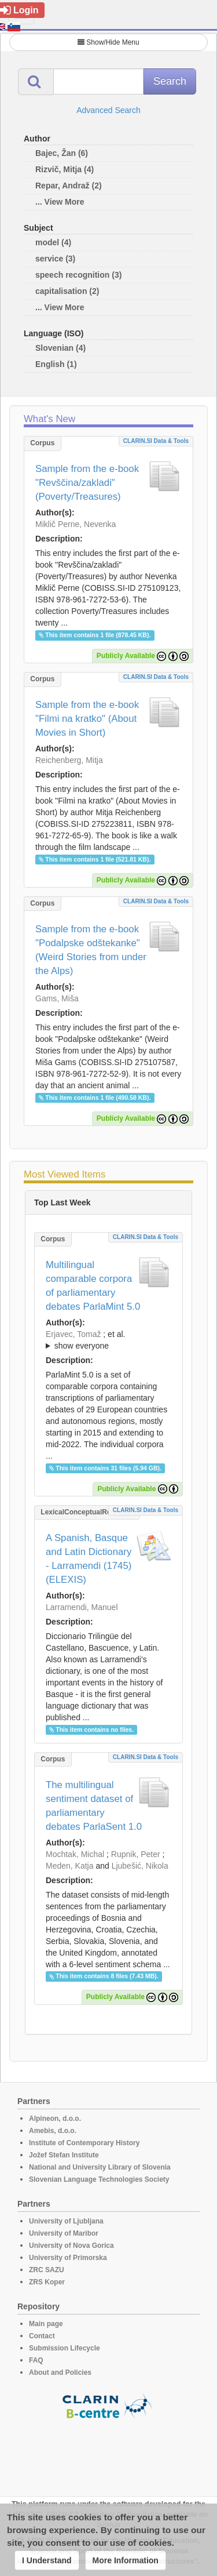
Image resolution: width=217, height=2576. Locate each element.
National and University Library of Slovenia (100, 2167)
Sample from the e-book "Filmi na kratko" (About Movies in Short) (87, 718)
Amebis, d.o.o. (52, 2131)
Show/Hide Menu (108, 42)
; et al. (108, 1340)
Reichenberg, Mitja (69, 760)
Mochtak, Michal (75, 1854)
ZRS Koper (47, 2282)
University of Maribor (63, 2233)
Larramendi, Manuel (82, 1607)
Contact (42, 2336)
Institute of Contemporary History (84, 2143)
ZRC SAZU (46, 2270)
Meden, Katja (70, 1865)
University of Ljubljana (66, 2221)
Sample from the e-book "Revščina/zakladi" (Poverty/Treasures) (87, 482)
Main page (46, 2324)
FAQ (36, 2360)
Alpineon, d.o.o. (55, 2118)
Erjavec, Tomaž (73, 1334)
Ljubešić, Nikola (140, 1865)
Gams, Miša (57, 998)
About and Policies (60, 2372)
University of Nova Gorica (71, 2245)
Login (19, 10)
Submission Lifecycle (64, 2348)
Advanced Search (108, 110)
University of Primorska (68, 2258)
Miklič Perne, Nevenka (75, 524)
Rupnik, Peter (135, 1854)
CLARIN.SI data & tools (156, 441)
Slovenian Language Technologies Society (99, 2179)
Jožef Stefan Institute (64, 2155)
